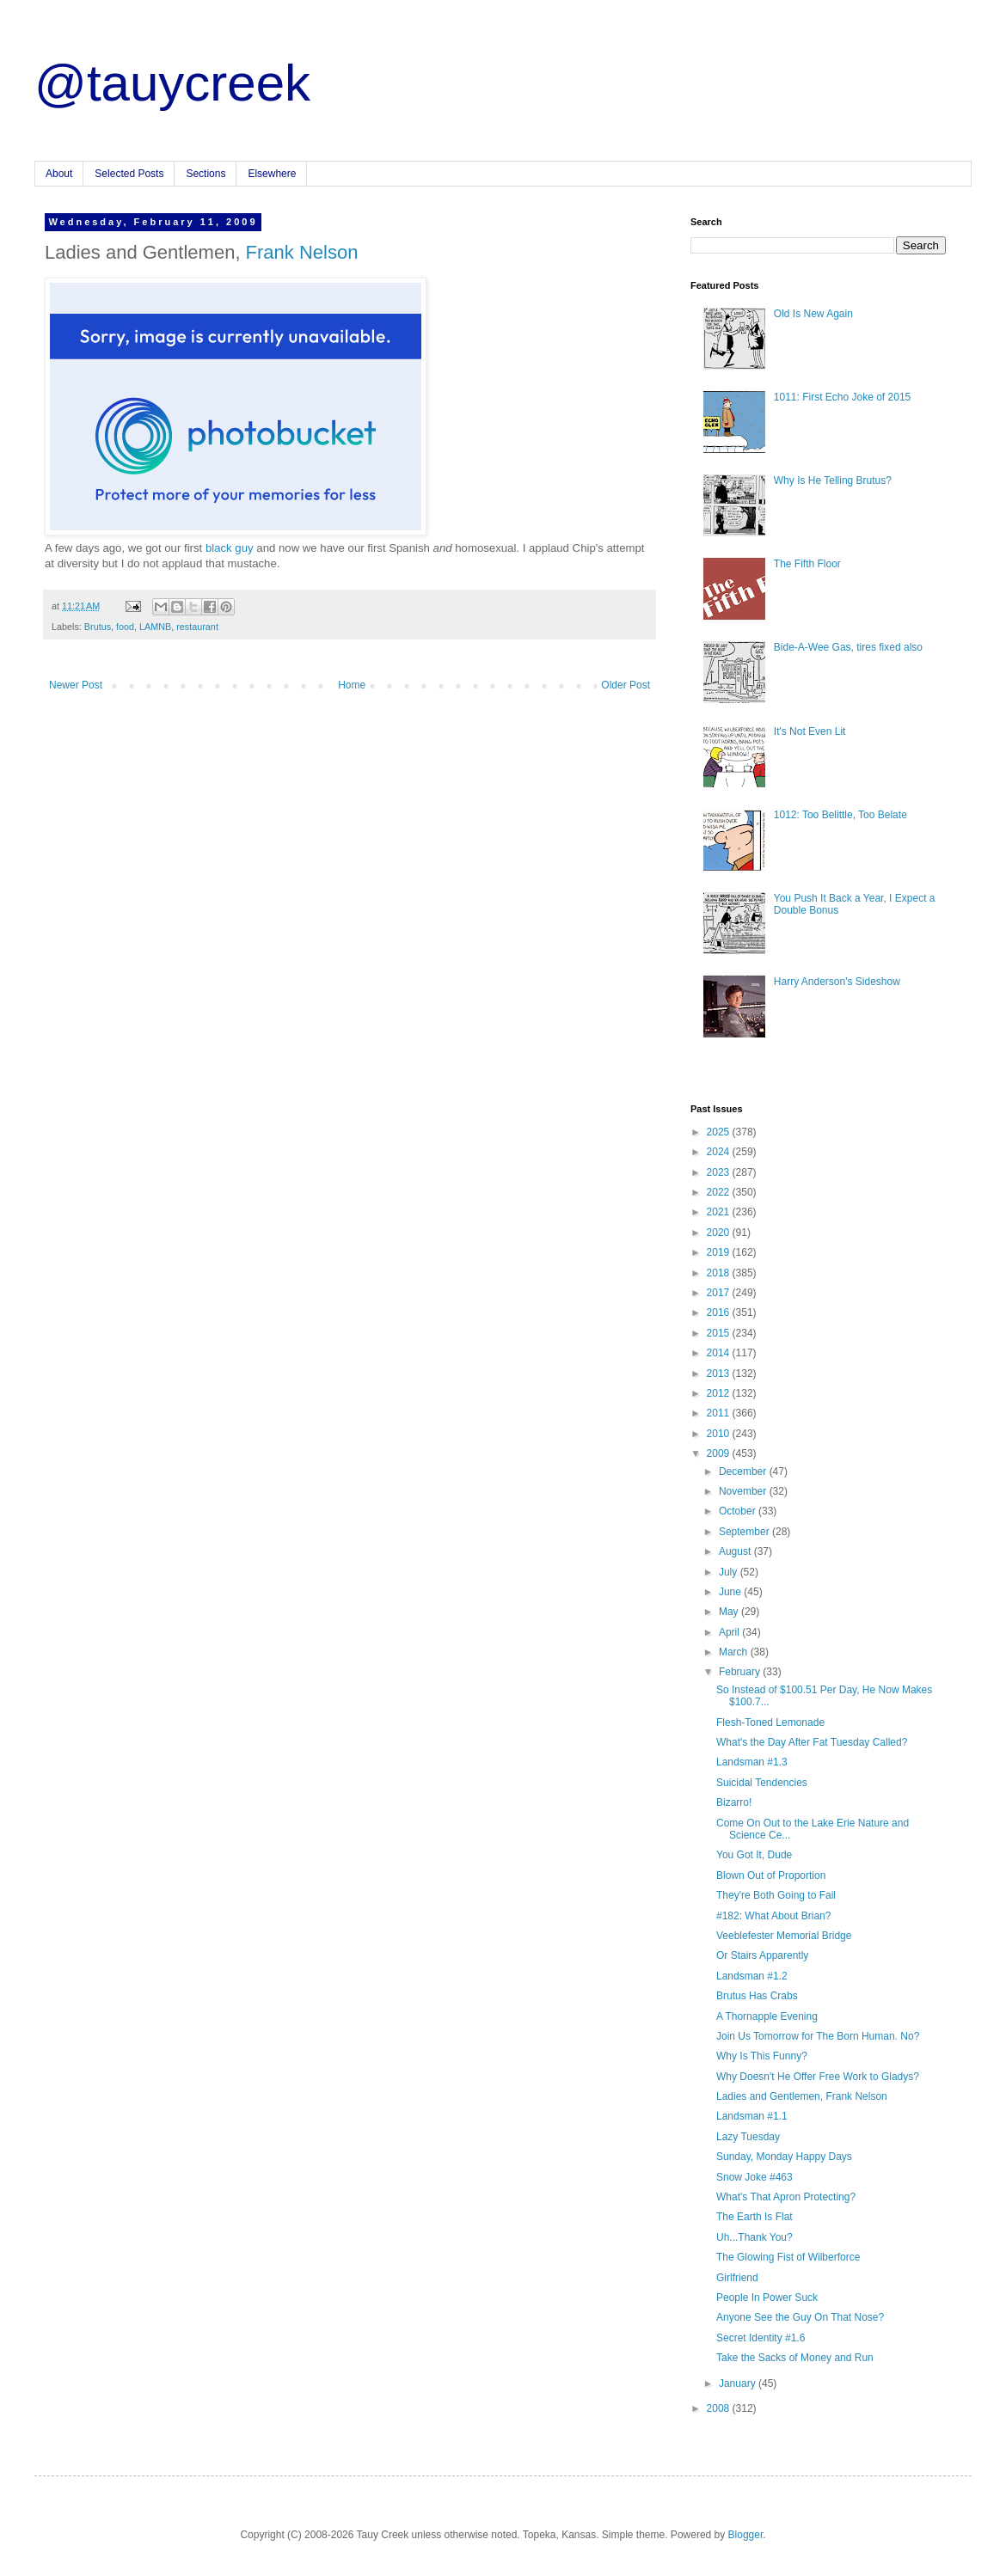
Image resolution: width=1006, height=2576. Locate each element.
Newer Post (75, 685)
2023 (720, 1172)
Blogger (746, 2535)
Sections (205, 174)
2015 (720, 1333)
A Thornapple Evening (767, 2016)
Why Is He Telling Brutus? (833, 480)
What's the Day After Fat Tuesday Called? (811, 1742)
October (738, 1511)
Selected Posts (129, 174)
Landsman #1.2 (752, 1976)
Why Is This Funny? (761, 2056)
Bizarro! (733, 1802)
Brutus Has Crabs (757, 1996)
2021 (720, 1212)
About (59, 174)
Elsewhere (272, 174)
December (744, 1471)
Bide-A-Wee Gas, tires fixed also (848, 647)
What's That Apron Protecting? (786, 2197)
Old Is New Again (813, 314)
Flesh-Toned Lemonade (770, 1722)
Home (351, 685)
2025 (720, 1132)
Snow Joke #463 (754, 2177)
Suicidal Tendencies (761, 1783)
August (736, 1551)
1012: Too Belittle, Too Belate (840, 815)
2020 (720, 1233)
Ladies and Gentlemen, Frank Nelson (801, 2096)
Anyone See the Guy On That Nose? (800, 2317)
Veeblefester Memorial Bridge (783, 1936)
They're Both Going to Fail (776, 1895)
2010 (720, 1434)
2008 (720, 2408)
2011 (720, 1413)
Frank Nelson (302, 252)
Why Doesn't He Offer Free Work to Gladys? (817, 2077)
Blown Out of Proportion (770, 1875)
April (730, 1632)
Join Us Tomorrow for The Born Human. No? (817, 2036)
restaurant (197, 626)
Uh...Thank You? (754, 2237)
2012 (720, 1393)
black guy (229, 548)
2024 (720, 1152)
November (744, 1491)
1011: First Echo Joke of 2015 (842, 397)
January (738, 2383)
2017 (720, 1293)
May (730, 1612)
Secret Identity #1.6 (760, 2338)
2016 (720, 1312)
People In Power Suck (767, 2297)
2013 (720, 1374)
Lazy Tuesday (748, 2137)
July (729, 1572)
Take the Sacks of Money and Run (795, 2358)
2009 (720, 1453)
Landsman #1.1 (752, 2116)
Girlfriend (737, 2278)
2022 (720, 1192)
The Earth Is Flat (754, 2217)
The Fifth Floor (807, 564)
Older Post (625, 685)
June (731, 1592)
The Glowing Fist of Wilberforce (788, 2257)
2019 (720, 1252)
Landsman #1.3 (752, 1762)
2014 (720, 1353)
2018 (720, 1273)
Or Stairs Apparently (762, 1955)
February (741, 1672)
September (745, 1532)
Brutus (97, 626)
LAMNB (155, 626)
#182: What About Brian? (773, 1916)
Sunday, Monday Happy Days (784, 2157)
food (125, 626)
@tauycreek (172, 83)
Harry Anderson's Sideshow (837, 982)
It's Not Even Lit (810, 731)
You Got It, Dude (754, 1855)
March (735, 1652)
